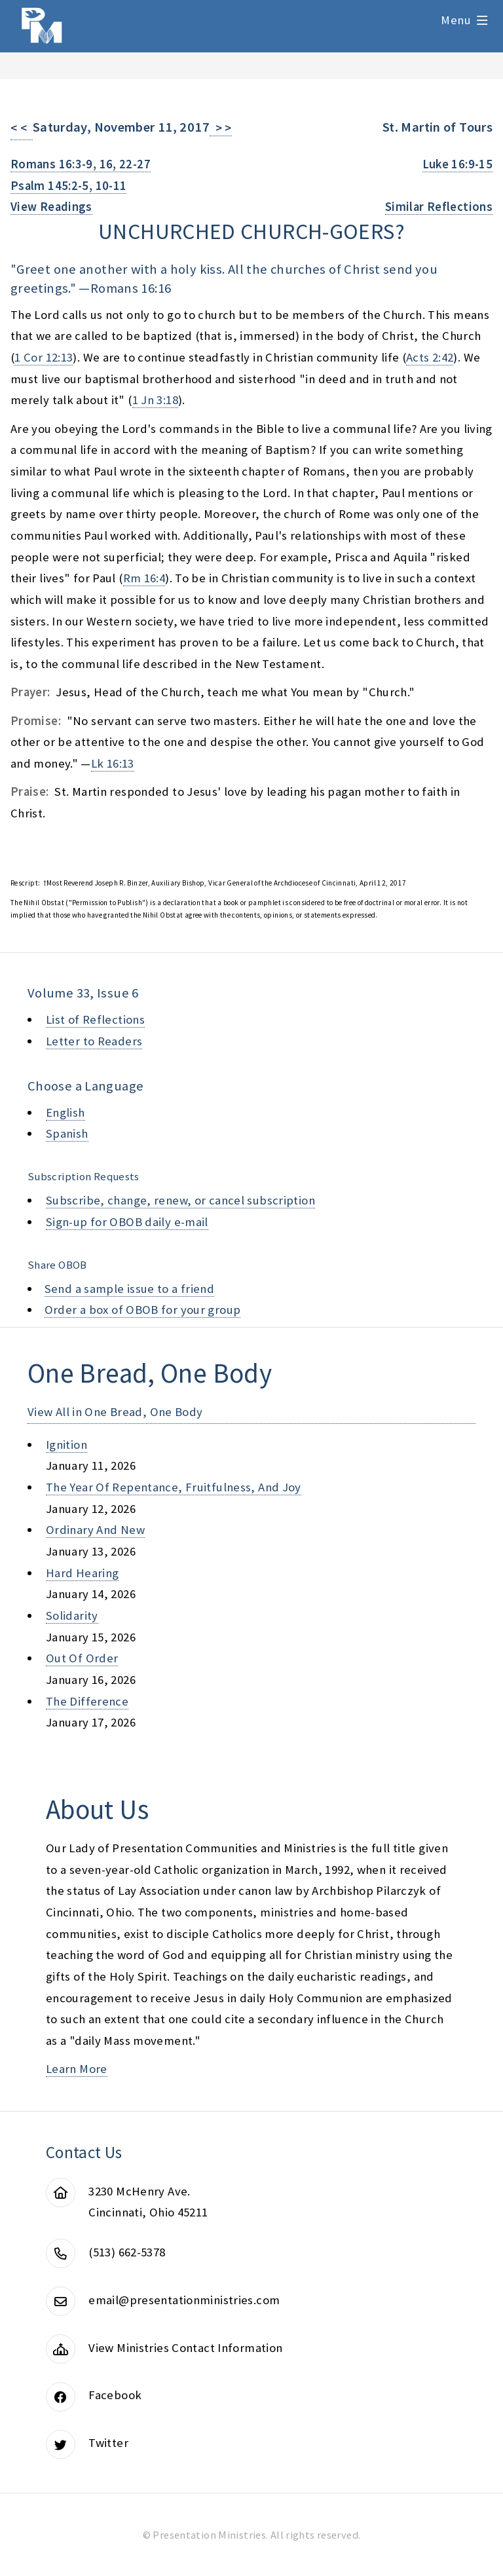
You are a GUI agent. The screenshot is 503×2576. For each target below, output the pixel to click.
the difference (87, 1701)
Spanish (67, 1133)
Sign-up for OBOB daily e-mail (127, 1221)
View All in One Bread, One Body (115, 1411)
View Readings (51, 206)
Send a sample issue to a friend (130, 1288)
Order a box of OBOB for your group (143, 1309)
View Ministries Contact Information (185, 2347)
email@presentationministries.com (184, 2299)
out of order (82, 1658)
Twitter (108, 2442)
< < (21, 128)
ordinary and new (95, 1529)
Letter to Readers (94, 1041)
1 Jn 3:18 (155, 399)
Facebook (114, 2394)
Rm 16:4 (144, 578)
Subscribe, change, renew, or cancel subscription (180, 1200)
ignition (66, 1444)
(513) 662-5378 (126, 2252)
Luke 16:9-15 (457, 164)
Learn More (76, 2068)
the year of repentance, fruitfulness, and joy (173, 1487)
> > (221, 128)
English (65, 1112)
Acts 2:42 (429, 357)
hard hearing (82, 1572)
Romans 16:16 (130, 288)
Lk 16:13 (112, 763)
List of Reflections (95, 1019)
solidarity (72, 1615)
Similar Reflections (439, 206)
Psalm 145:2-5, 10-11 (68, 185)
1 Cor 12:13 (43, 357)
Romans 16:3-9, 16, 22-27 (80, 164)
